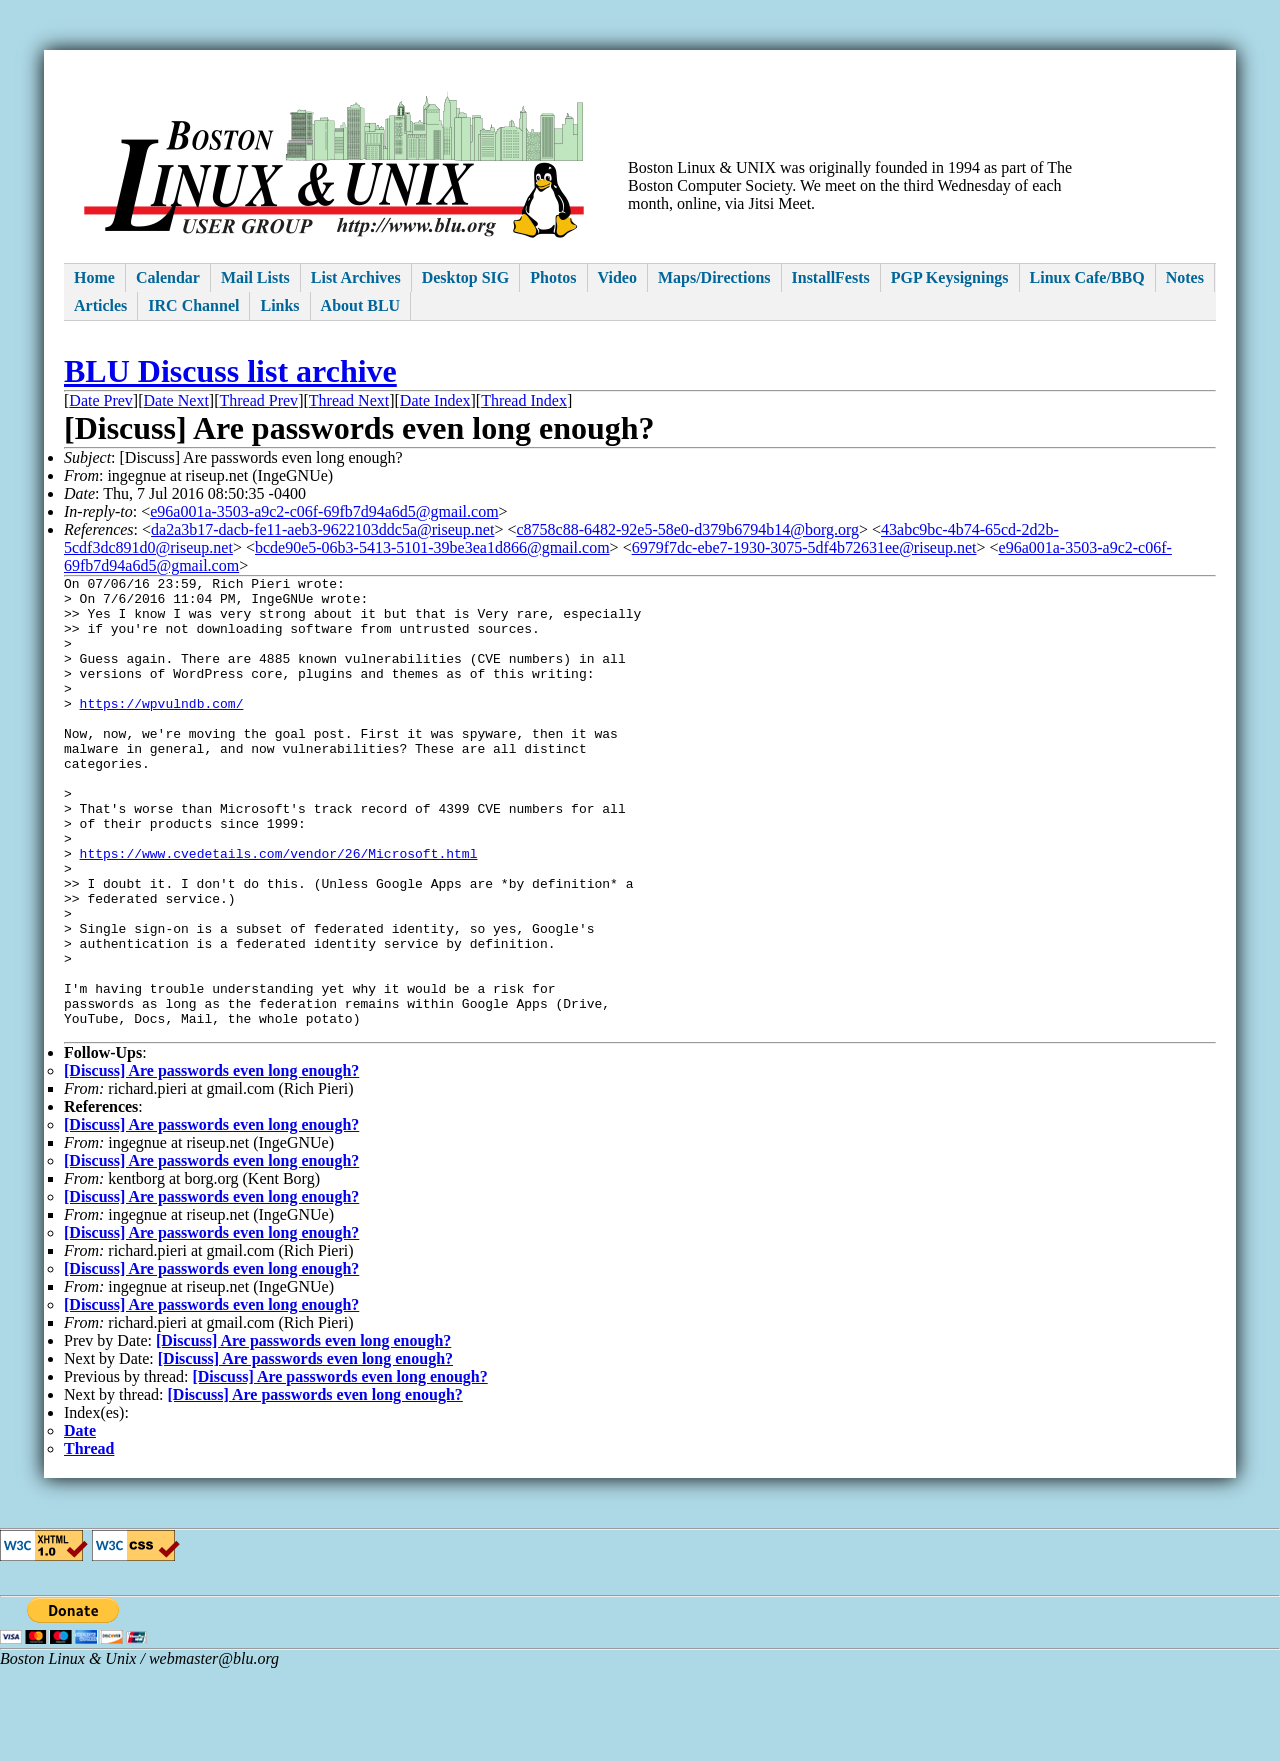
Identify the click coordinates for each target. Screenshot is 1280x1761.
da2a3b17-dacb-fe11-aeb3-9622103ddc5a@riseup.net (322, 529)
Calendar (168, 277)
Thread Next (349, 400)
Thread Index (524, 400)
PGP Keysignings (950, 277)
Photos (553, 277)
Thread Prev (258, 400)
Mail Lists (255, 277)
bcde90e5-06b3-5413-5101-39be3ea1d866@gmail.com (432, 547)
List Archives (356, 277)
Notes (1185, 277)
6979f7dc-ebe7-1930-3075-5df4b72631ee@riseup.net (804, 547)
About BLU (361, 305)
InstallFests (831, 277)
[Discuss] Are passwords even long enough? (211, 1163)
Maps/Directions (714, 277)
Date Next (176, 400)
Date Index (435, 400)
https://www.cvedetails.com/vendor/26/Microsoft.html (279, 910)
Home (94, 277)
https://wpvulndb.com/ (162, 730)
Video (617, 277)
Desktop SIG (466, 277)
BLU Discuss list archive (230, 371)
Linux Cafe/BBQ (1087, 277)
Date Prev (101, 400)
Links (279, 305)
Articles (100, 305)
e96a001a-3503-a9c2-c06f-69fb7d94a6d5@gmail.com (324, 511)
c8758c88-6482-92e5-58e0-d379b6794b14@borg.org (687, 529)
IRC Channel (193, 305)
